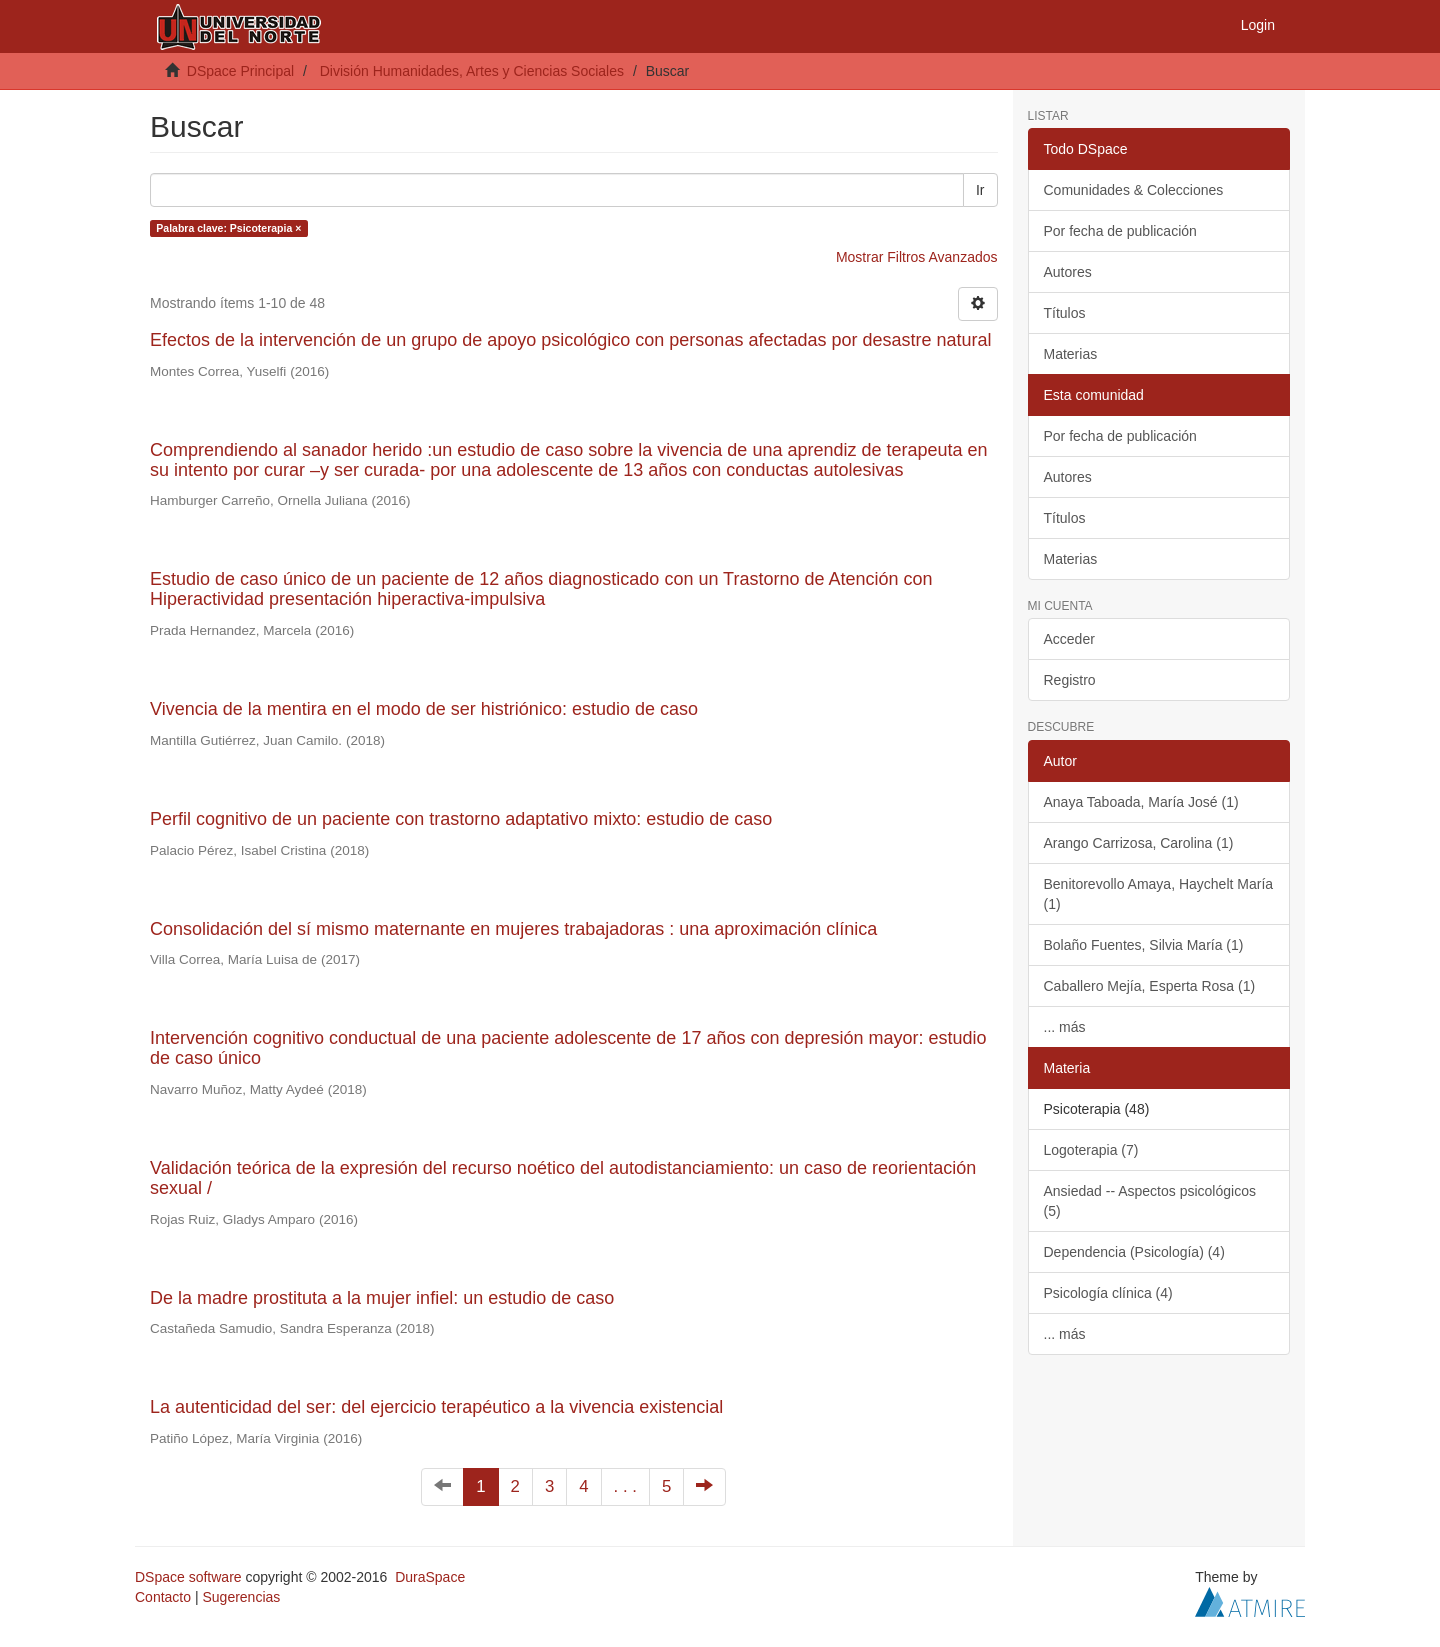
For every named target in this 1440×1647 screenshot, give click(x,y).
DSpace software (188, 1577)
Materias (1071, 354)
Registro (1070, 680)
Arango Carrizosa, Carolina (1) (1139, 843)
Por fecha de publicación (1120, 231)
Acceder (1069, 639)
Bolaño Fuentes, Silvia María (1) (1144, 945)
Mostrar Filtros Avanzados (917, 257)
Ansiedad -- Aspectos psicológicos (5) (1150, 1201)
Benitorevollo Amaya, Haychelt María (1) (1159, 894)
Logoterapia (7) (1091, 1150)
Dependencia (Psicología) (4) (1134, 1252)
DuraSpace (430, 1577)
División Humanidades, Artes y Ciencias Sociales (472, 71)
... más (1065, 1027)
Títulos (1065, 313)
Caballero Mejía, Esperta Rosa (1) (1150, 986)
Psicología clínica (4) (1108, 1293)
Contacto (163, 1597)
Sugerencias (241, 1597)
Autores (1068, 272)
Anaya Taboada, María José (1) (1141, 802)
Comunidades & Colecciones (1134, 190)
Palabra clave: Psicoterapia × (228, 228)
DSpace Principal (240, 71)
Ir (980, 190)
